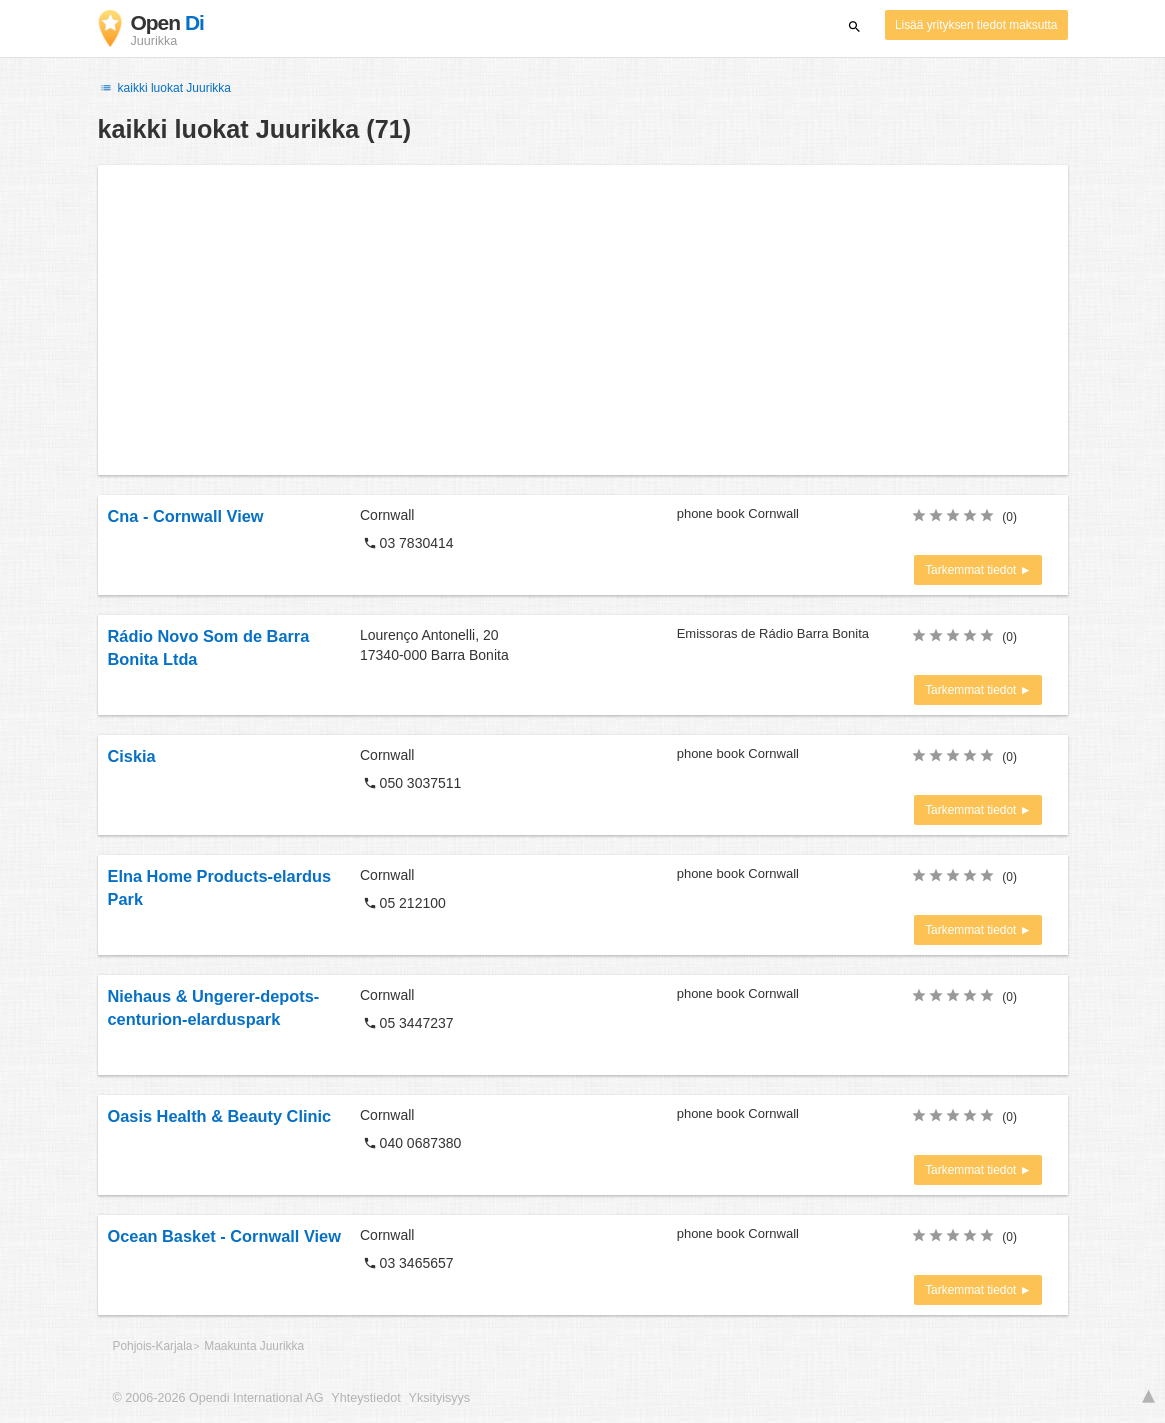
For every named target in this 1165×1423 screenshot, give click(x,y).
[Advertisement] (583, 320)
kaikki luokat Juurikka (165, 88)
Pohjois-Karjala (153, 1346)
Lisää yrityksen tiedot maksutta (976, 25)
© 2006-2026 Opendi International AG (218, 1398)
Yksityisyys (440, 1398)
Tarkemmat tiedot (972, 570)
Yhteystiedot (365, 1398)
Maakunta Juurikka (254, 1346)
